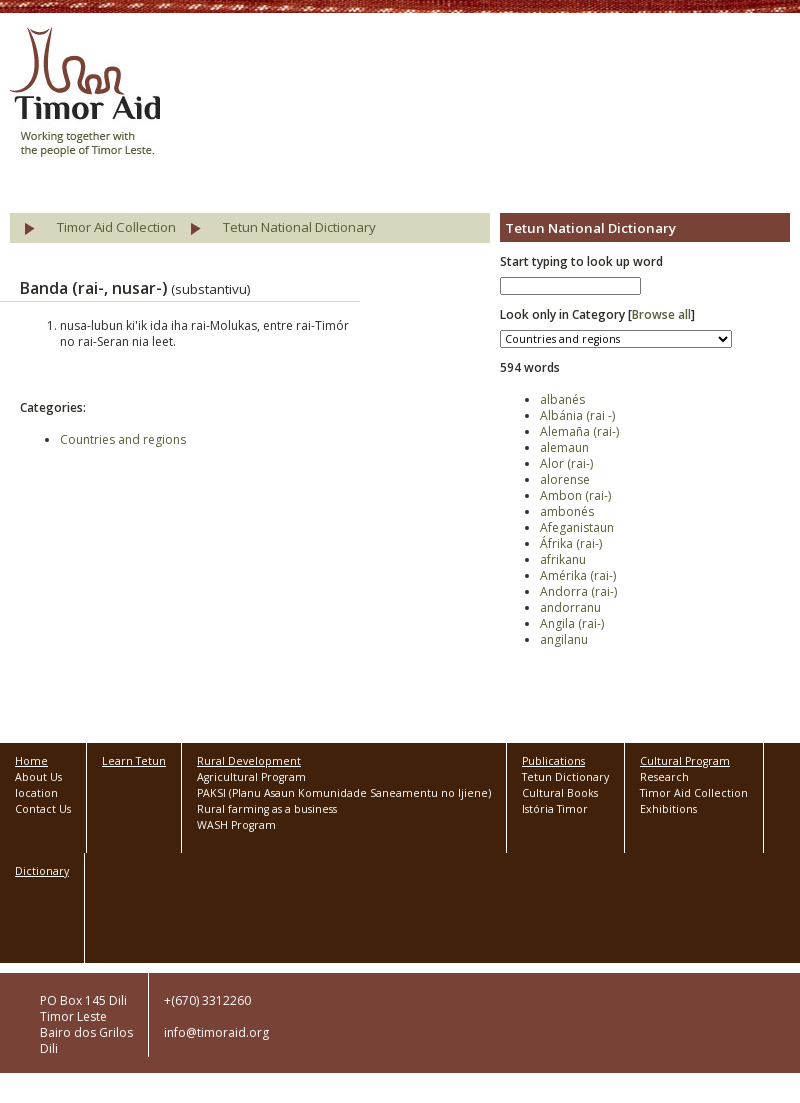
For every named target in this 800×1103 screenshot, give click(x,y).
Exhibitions (668, 809)
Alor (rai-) (566, 463)
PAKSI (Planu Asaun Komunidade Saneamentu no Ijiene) (344, 793)
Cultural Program (685, 761)
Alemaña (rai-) (579, 431)
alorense (565, 479)
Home (31, 761)
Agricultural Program (251, 777)
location (36, 793)
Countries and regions (123, 439)
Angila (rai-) (572, 623)
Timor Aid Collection (116, 227)
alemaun (564, 447)
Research (664, 777)
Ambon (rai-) (575, 495)
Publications (553, 761)
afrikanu (563, 559)
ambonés (567, 511)
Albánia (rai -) (577, 415)
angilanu (564, 639)
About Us (38, 777)
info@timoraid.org (216, 1032)
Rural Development (249, 761)
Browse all (661, 314)
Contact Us (43, 809)
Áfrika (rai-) (571, 543)
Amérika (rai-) (578, 575)
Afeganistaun (577, 527)
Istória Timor (555, 809)
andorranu (570, 607)
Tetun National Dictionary (299, 227)
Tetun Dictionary (565, 777)
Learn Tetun (134, 761)
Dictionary (42, 871)
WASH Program (236, 825)
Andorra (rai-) (578, 591)
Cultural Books (560, 793)
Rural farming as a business (267, 809)
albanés (562, 399)
